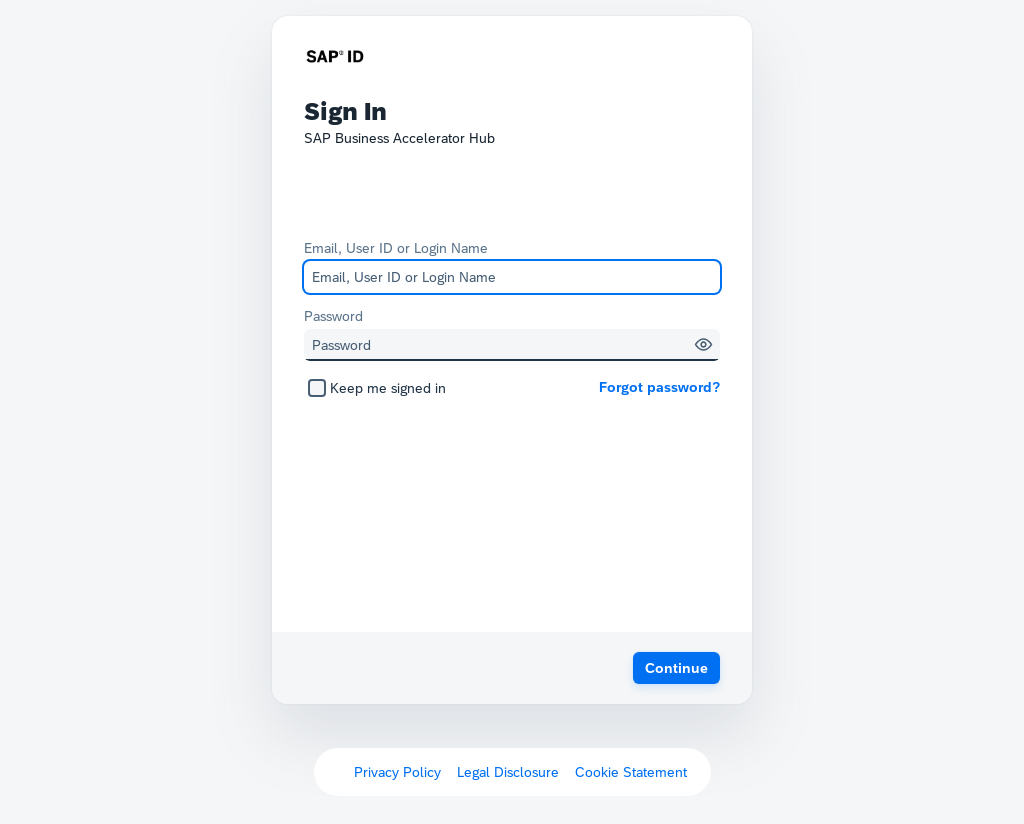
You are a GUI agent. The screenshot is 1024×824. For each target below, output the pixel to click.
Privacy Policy (397, 772)
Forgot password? (659, 387)
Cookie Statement (631, 772)
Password (333, 316)
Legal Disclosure (508, 772)
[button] (703, 344)
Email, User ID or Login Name (396, 248)
